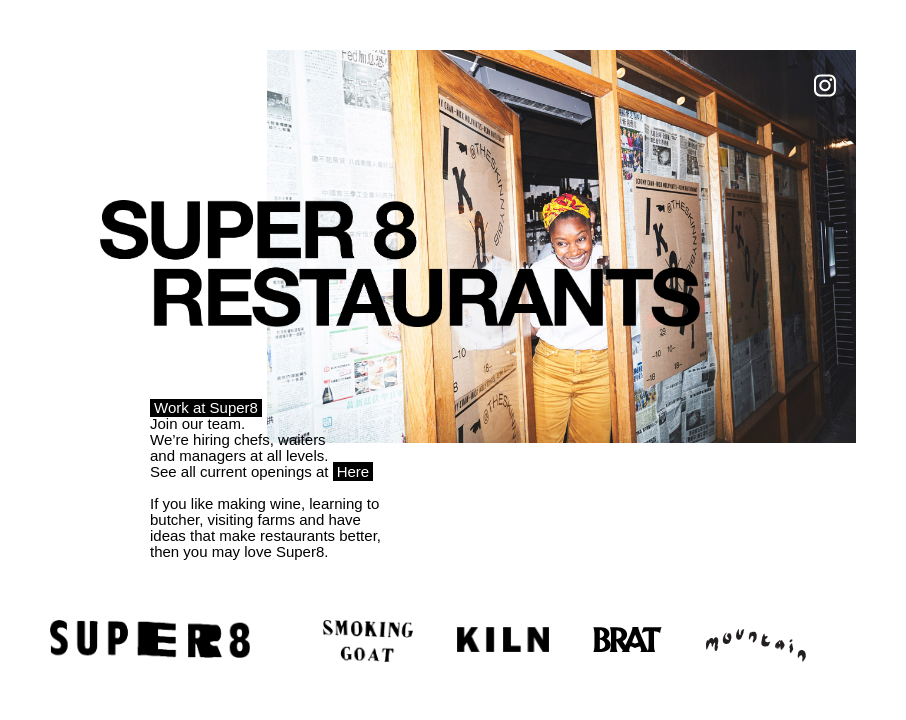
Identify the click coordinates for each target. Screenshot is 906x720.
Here (353, 471)
